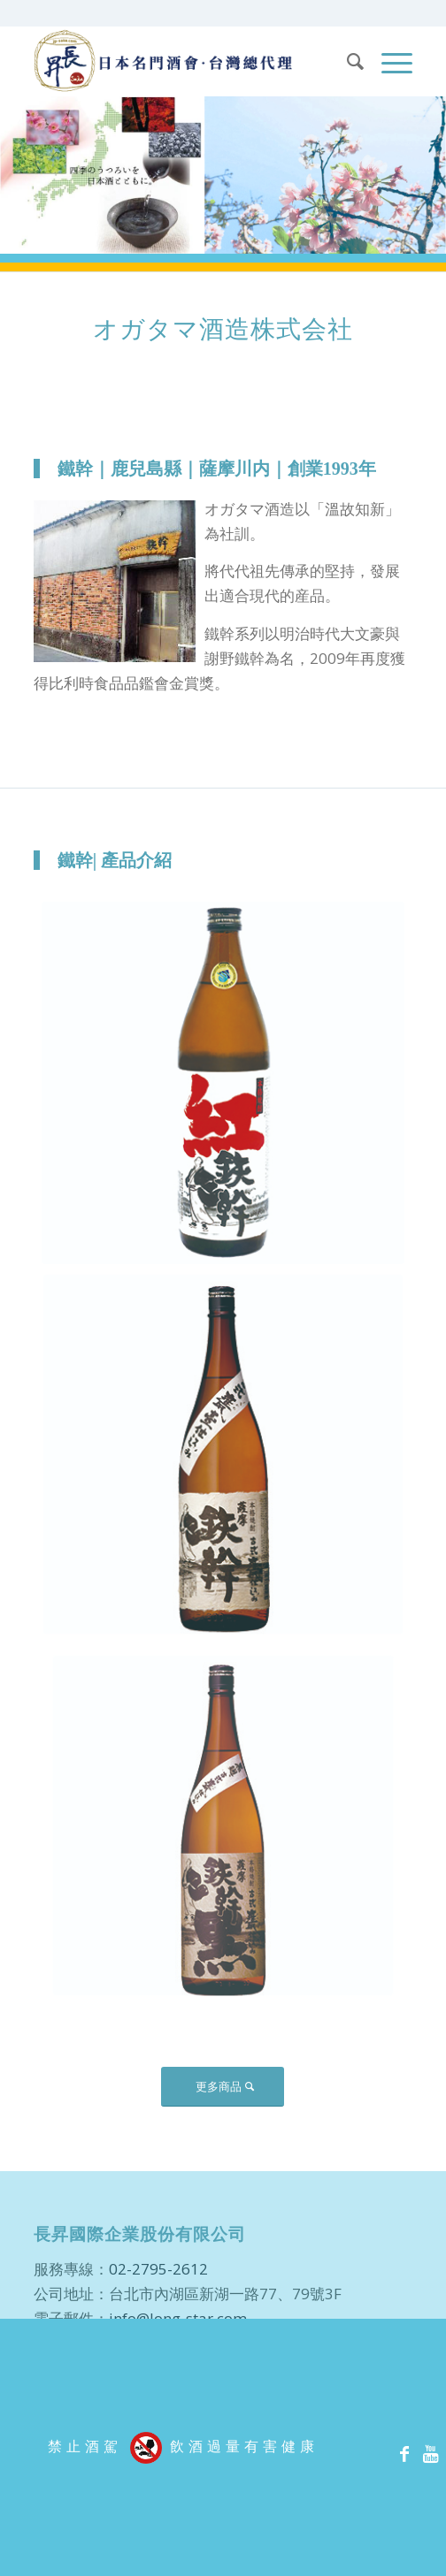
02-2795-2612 (158, 2269)
